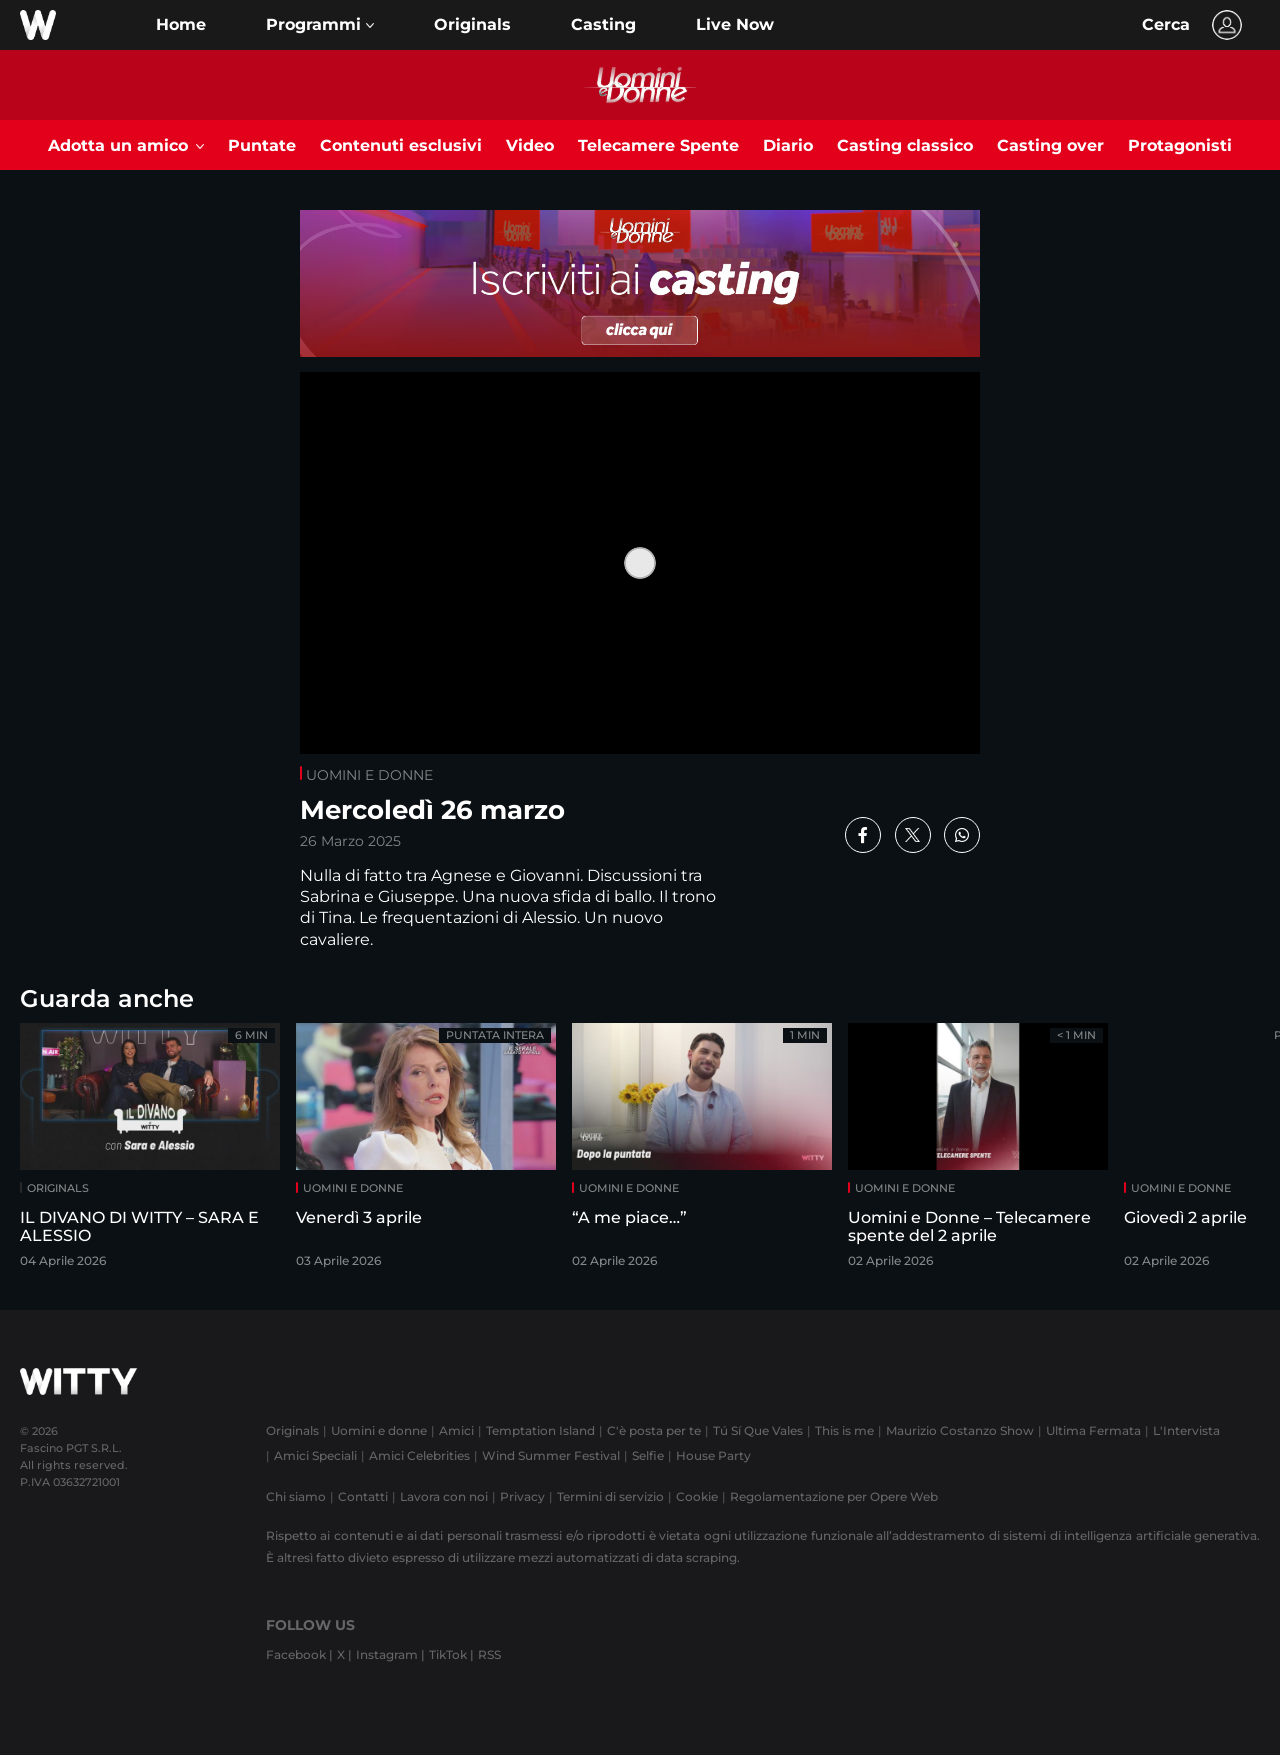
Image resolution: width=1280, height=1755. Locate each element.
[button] (320, 25)
